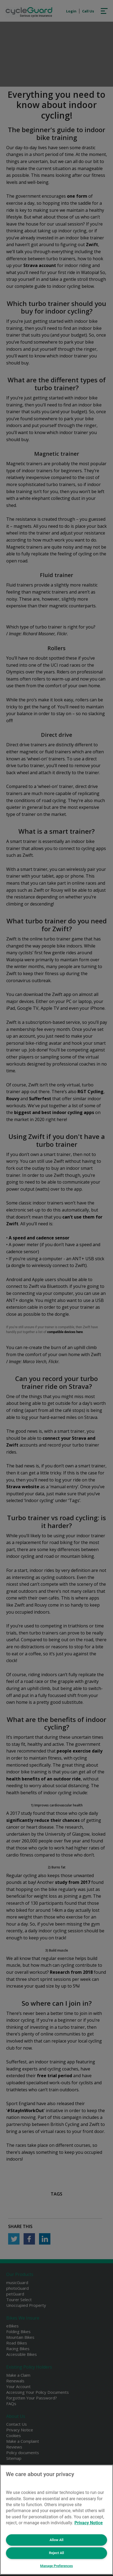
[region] (56, 2520)
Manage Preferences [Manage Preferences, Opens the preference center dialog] (56, 2566)
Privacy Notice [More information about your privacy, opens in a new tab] (89, 2522)
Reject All (56, 2553)
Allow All (56, 2540)
